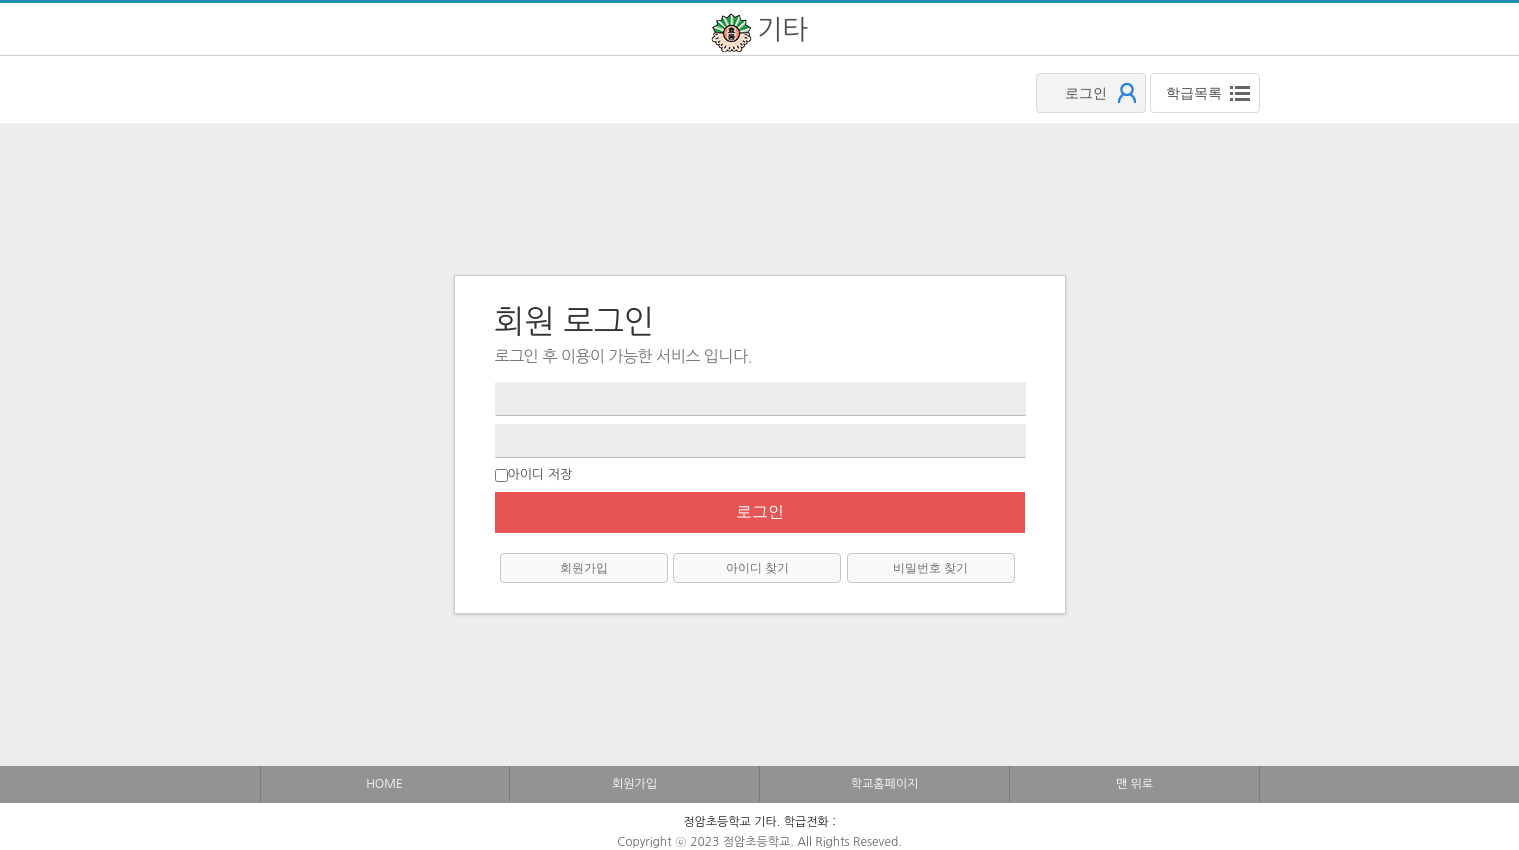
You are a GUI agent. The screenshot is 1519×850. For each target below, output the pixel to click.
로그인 (760, 511)
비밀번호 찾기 (930, 568)
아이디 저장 (540, 474)
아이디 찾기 (757, 568)
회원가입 (584, 568)
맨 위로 (1134, 784)
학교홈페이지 (885, 784)
